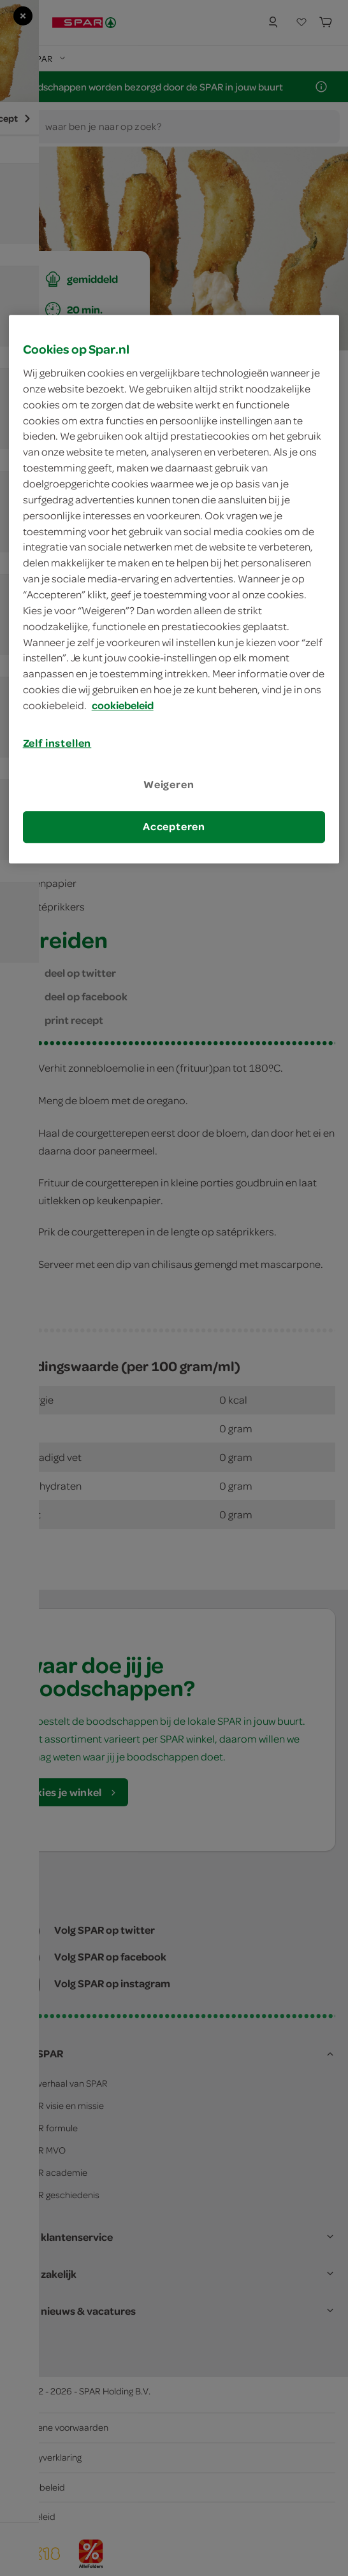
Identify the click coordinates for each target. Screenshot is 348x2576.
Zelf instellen (57, 743)
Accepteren (174, 827)
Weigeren (168, 784)
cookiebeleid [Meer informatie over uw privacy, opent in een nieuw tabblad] (123, 705)
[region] (174, 589)
